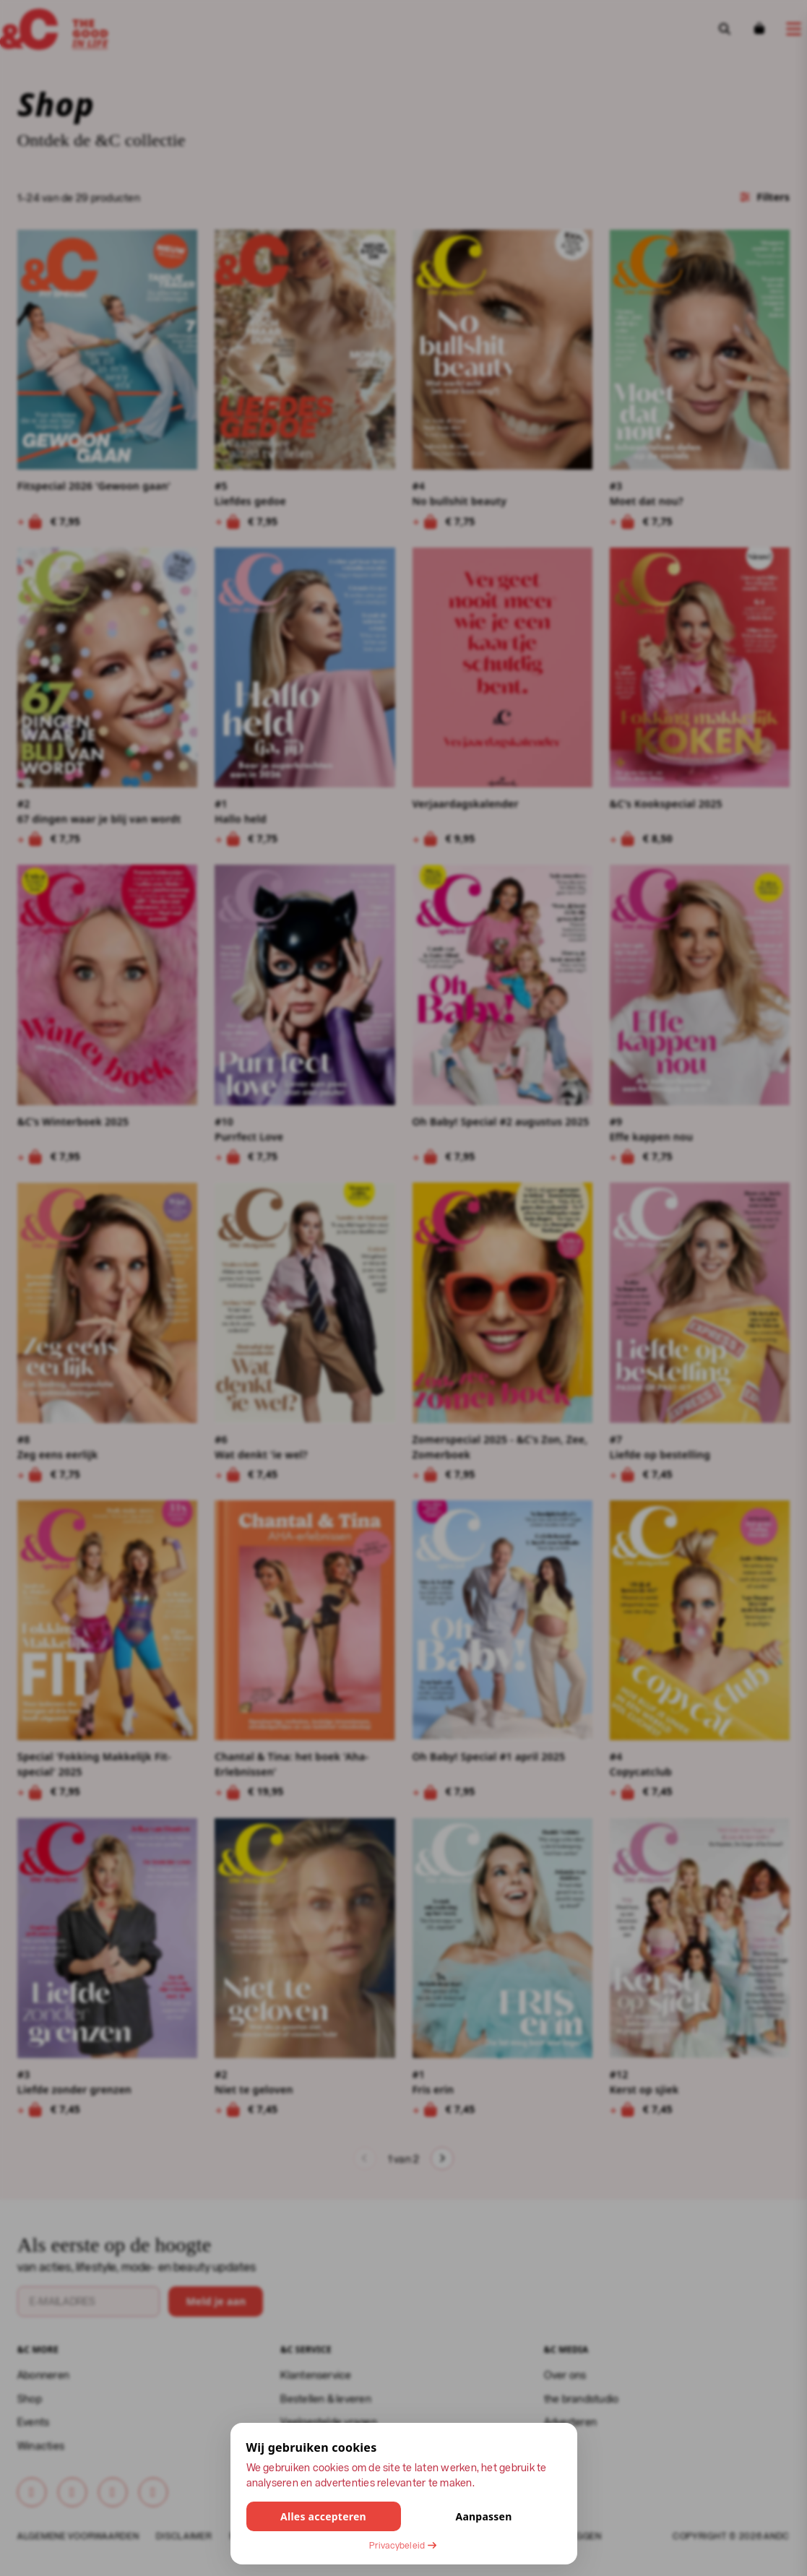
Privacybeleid (403, 2545)
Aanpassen (483, 2516)
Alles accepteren (323, 2516)
